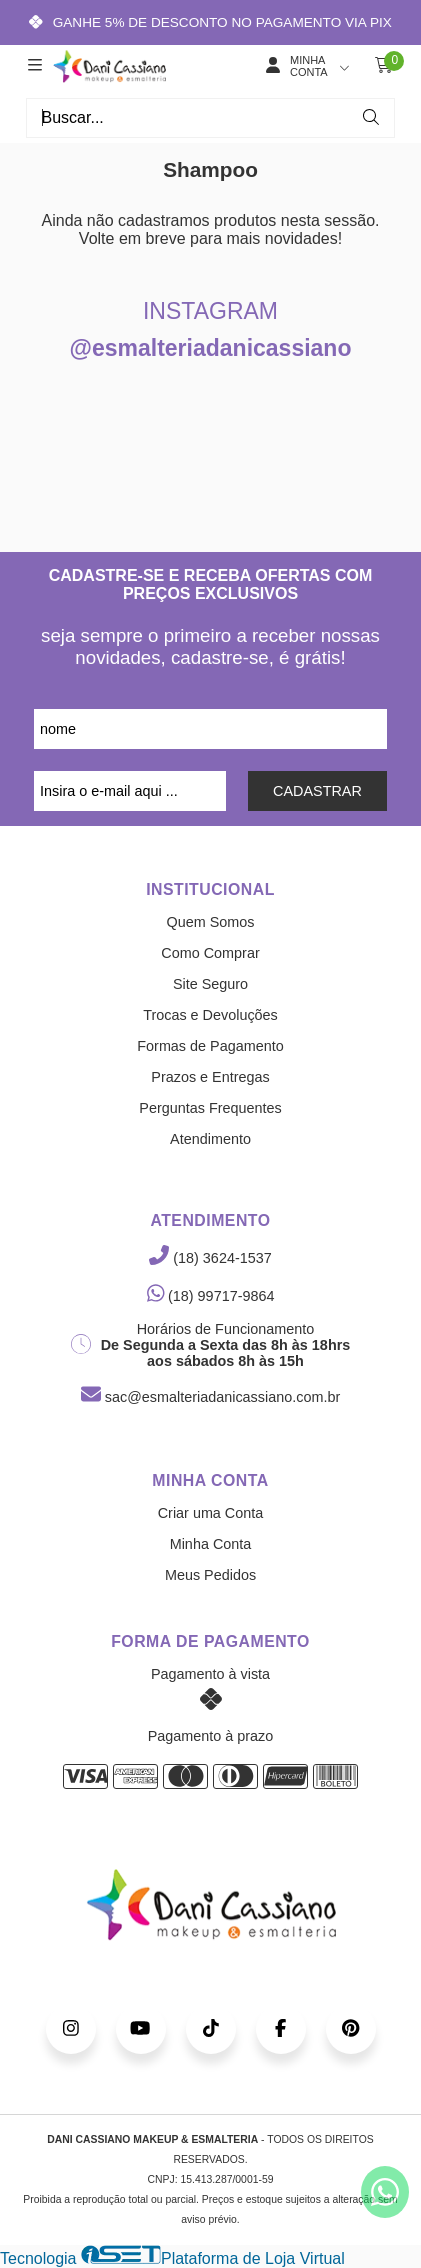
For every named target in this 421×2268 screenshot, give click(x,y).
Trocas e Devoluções (210, 1015)
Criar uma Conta (211, 1513)
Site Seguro (210, 984)
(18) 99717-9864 (211, 1296)
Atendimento (210, 1139)
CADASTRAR (317, 791)
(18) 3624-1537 (210, 1258)
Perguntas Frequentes (210, 1108)
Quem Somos (211, 922)
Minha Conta (211, 1544)
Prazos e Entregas (210, 1077)
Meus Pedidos (210, 1575)
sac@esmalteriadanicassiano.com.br (210, 1397)
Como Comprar (210, 953)
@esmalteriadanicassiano (211, 348)
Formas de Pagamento (210, 1046)
